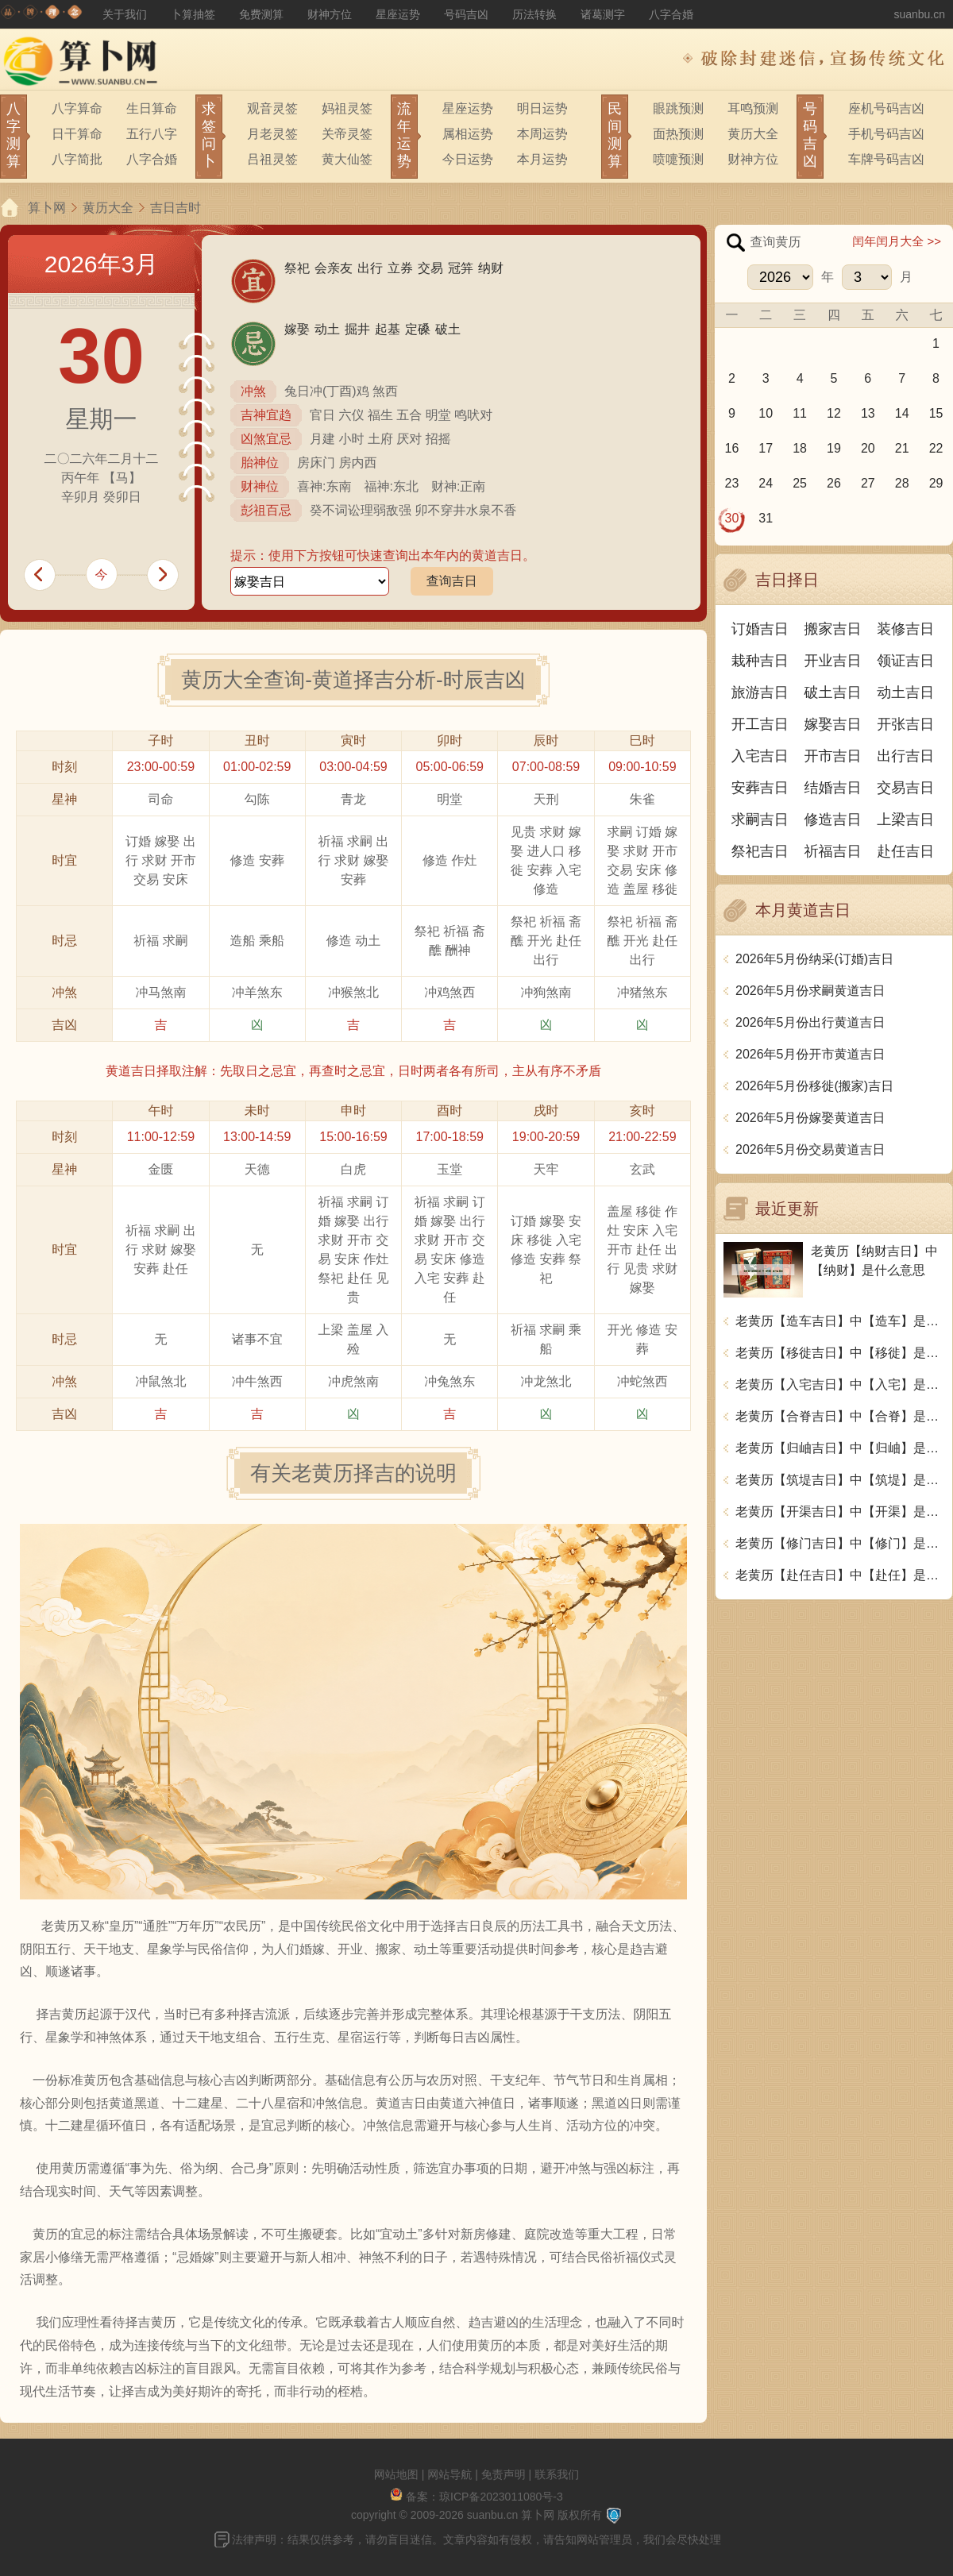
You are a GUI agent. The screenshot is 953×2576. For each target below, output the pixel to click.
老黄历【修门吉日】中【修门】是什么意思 (839, 1543)
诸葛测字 (603, 14)
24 (765, 483)
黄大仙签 (347, 159)
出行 (370, 268)
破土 (448, 329)
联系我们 (556, 2474)
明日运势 (542, 108)
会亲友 (333, 268)
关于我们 (124, 14)
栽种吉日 (760, 661)
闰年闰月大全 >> (896, 241)
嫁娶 (297, 329)
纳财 (491, 268)
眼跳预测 (678, 108)
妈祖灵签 (347, 108)
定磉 (417, 329)
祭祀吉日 (760, 851)
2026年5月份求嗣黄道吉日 (810, 990)
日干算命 (77, 134)
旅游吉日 (760, 692)
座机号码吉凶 (886, 108)
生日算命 (151, 108)
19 (834, 448)
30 (732, 518)
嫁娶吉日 (833, 724)
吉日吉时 (175, 208)
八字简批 (77, 159)
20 (868, 448)
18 (800, 448)
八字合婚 (671, 14)
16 (732, 448)
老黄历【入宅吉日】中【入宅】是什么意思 (839, 1384)
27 (868, 483)
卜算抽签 (193, 14)
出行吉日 (905, 756)
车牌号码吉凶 (886, 159)
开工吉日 (760, 724)
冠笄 (460, 268)
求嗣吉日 (760, 819)
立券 (400, 268)
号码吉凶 (466, 14)
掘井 (357, 329)
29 (936, 483)
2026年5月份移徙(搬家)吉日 (814, 1086)
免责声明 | (507, 2474)
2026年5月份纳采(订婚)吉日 (814, 959)
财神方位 (329, 14)
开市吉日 (833, 756)
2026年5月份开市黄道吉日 (810, 1054)
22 (936, 448)
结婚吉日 (833, 788)
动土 (327, 329)
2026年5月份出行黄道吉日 (810, 1022)
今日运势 (467, 159)
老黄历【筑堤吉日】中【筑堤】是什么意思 (839, 1480)
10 (765, 413)
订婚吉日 (760, 629)
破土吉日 (833, 692)
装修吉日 (905, 629)
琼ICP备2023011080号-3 (501, 2496)
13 (868, 413)
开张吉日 (905, 724)
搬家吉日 (833, 629)
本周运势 (542, 134)
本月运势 (542, 159)
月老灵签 (272, 134)
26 (834, 483)
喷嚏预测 (678, 159)
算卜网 (47, 208)
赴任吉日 (905, 851)
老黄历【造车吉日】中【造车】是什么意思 (839, 1321)
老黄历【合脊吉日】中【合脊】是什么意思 (839, 1416)
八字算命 (77, 108)
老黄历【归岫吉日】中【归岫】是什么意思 (839, 1448)
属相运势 (467, 134)
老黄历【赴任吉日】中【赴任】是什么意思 (839, 1575)
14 (902, 413)
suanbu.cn (919, 14)
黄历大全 (752, 134)
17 (765, 448)
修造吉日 (833, 819)
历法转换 (534, 14)
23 (732, 483)
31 (765, 518)
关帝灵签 (347, 134)
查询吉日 (451, 581)
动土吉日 (905, 692)
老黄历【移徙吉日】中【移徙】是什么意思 (839, 1352)
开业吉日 (833, 661)
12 (834, 413)
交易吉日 (905, 788)
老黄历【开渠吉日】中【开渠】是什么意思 (839, 1511)
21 (902, 448)
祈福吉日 (833, 851)
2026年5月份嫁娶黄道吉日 (810, 1117)
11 (800, 413)
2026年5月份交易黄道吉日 (810, 1149)
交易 (430, 268)
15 (936, 413)
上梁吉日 (905, 819)
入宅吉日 (760, 756)
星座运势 (398, 14)
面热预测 (678, 134)
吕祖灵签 (272, 159)
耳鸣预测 (752, 108)
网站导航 (449, 2474)
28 (902, 483)
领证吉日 (905, 661)
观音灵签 (272, 108)
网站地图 (396, 2474)
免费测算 (261, 14)
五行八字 (151, 134)
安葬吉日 (760, 788)
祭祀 (297, 268)
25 (800, 483)
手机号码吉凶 (886, 134)
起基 (387, 329)
